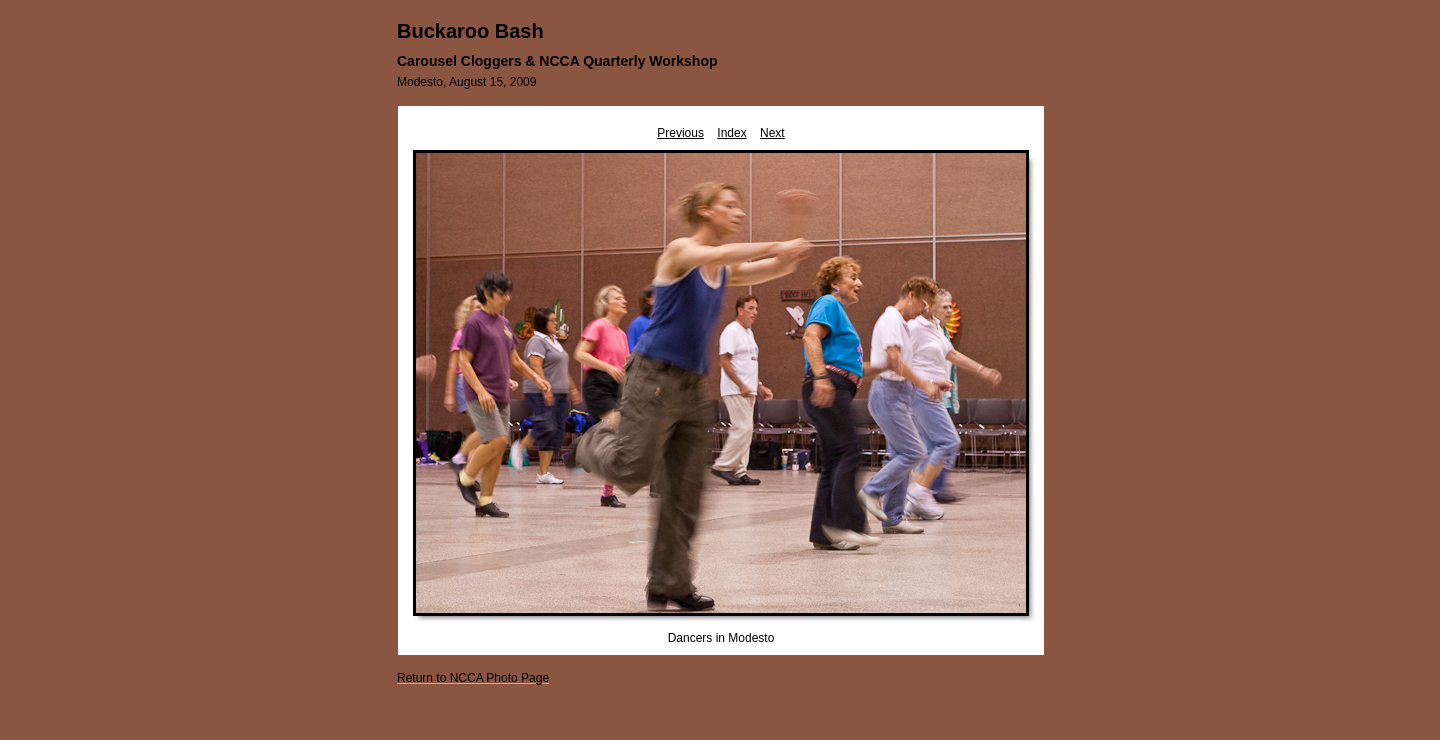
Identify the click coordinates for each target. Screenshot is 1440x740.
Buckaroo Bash (470, 31)
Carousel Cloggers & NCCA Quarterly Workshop (557, 61)
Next (772, 133)
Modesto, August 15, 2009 (466, 82)
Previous (680, 133)
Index (731, 133)
